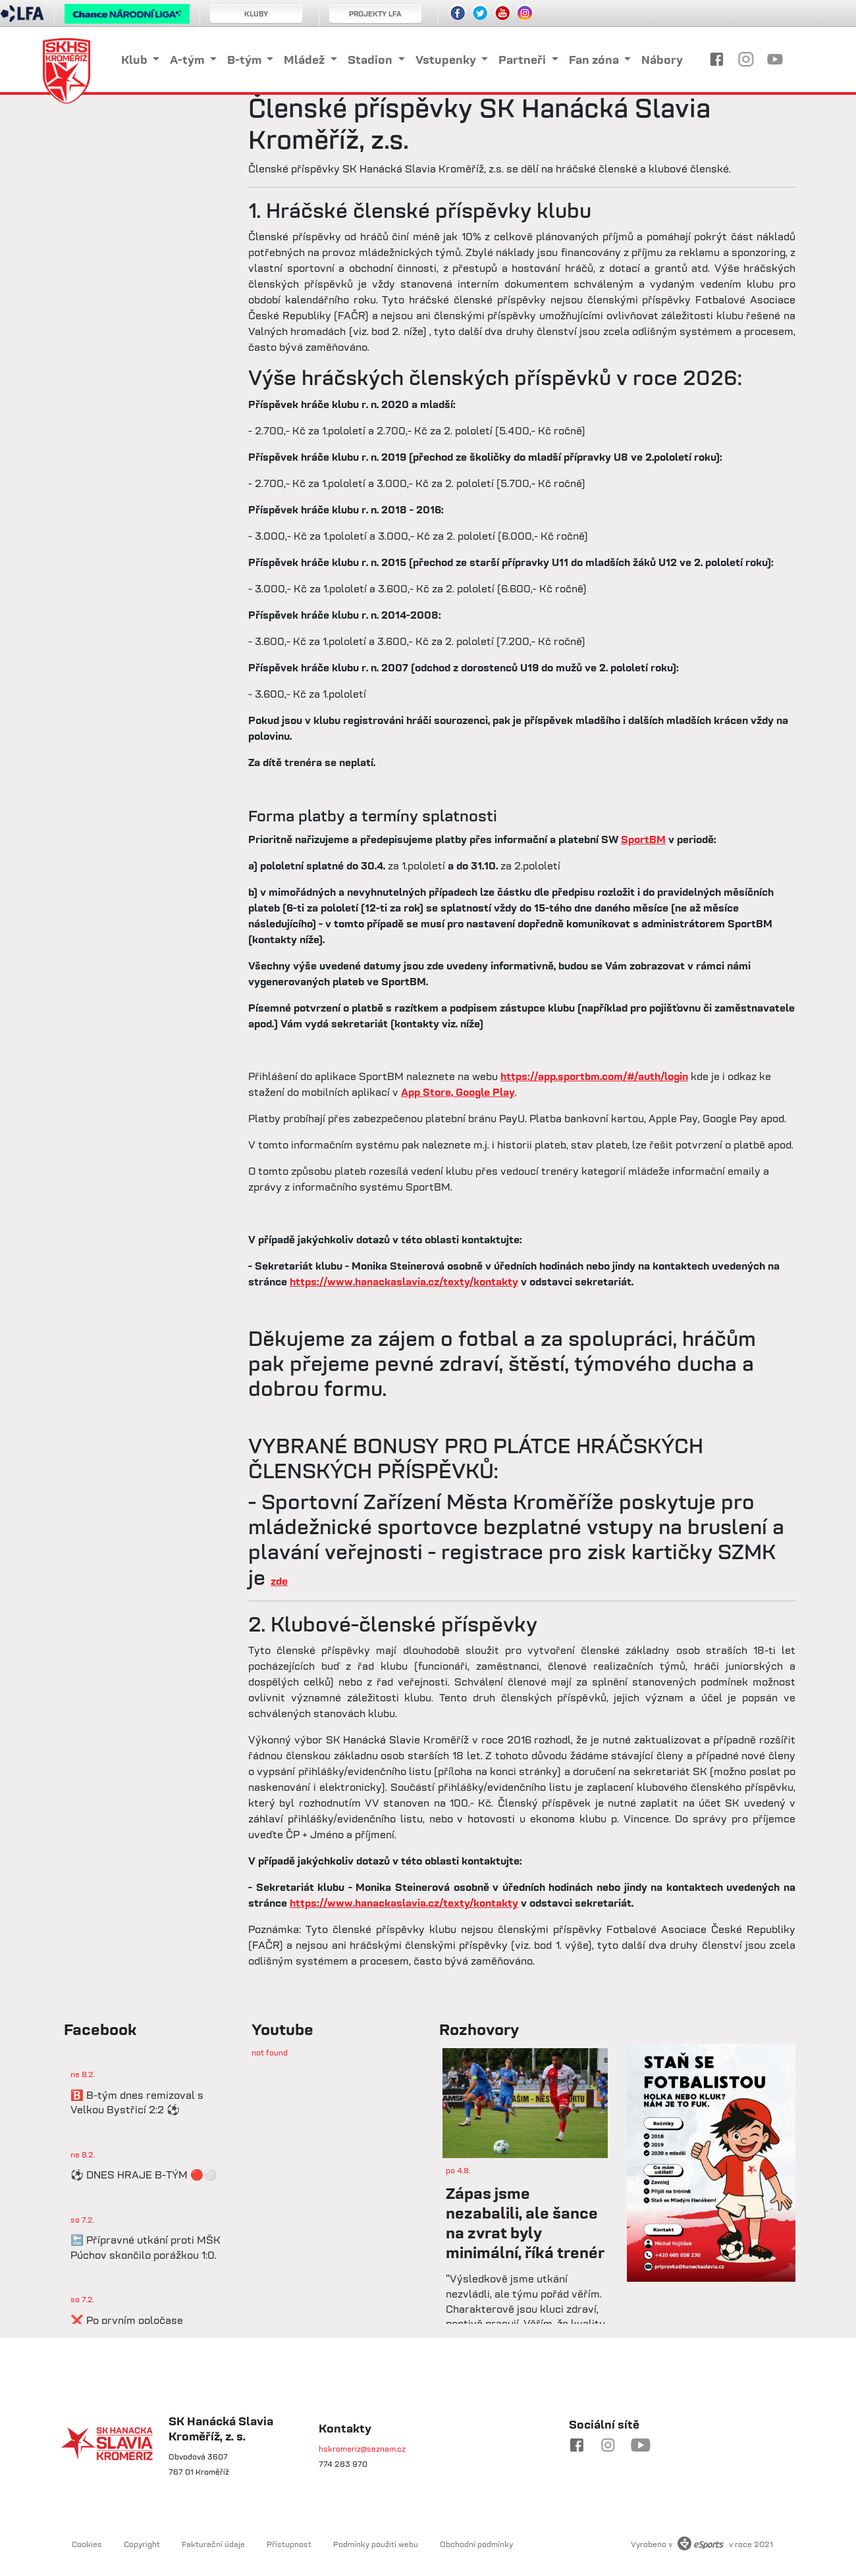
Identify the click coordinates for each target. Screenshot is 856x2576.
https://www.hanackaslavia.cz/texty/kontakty (404, 1281)
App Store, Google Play (458, 1091)
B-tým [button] (245, 59)
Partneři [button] (523, 59)
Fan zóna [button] (595, 59)
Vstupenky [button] (447, 59)
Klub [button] (135, 59)
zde (279, 1580)
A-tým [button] (188, 59)
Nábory (662, 59)
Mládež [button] (305, 59)
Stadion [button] (371, 59)
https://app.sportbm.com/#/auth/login (594, 1076)
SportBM (643, 839)
